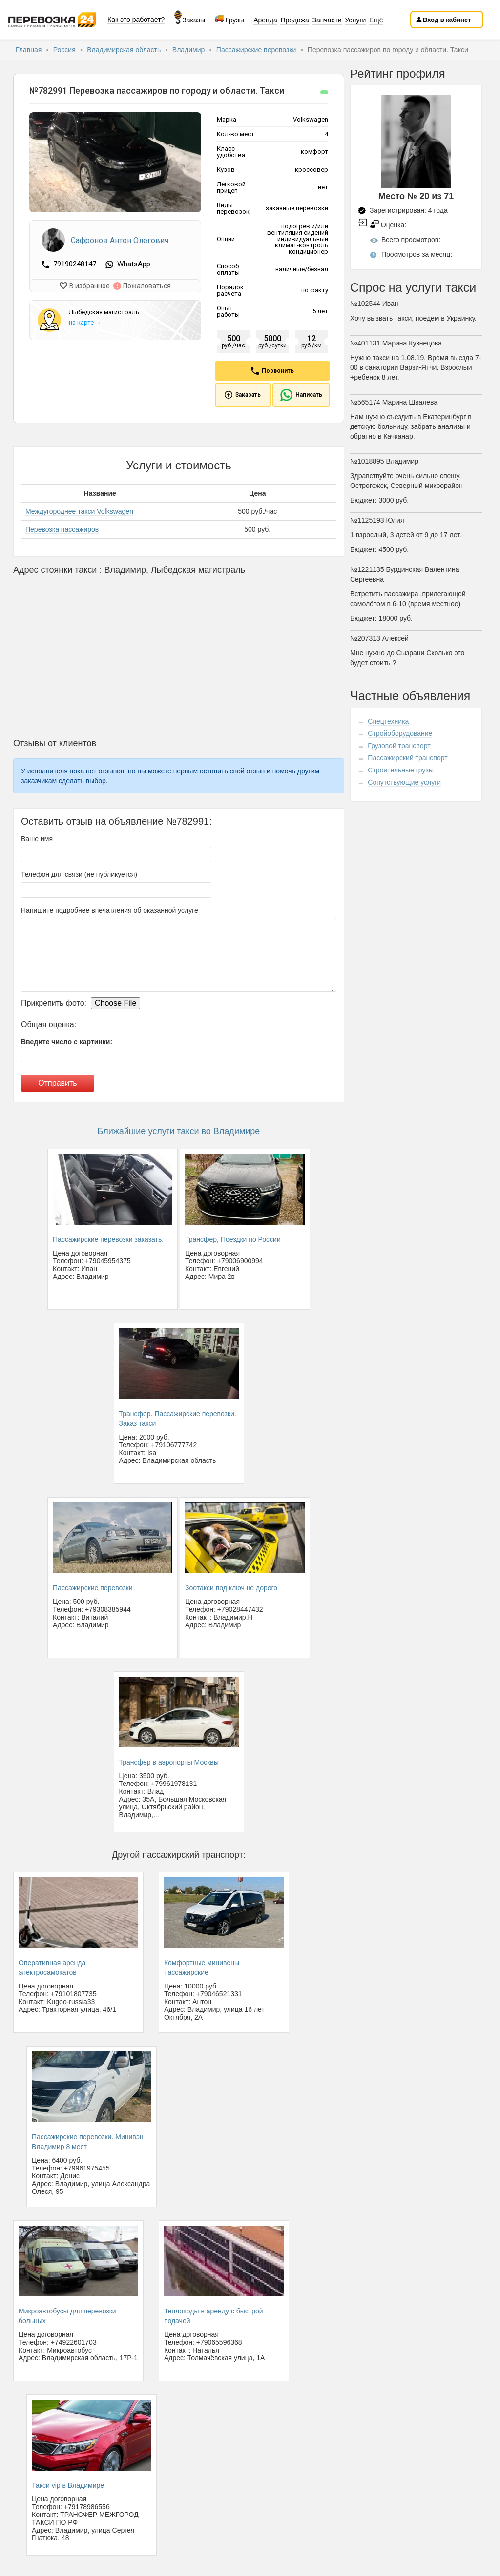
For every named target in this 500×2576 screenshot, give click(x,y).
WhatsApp (133, 264)
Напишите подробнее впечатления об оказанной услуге (109, 910)
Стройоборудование (400, 733)
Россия (65, 50)
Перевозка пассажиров (62, 529)
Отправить (57, 1083)
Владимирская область (125, 50)
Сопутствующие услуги (404, 782)
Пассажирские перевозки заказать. (108, 1239)
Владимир (189, 50)
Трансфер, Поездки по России (233, 1239)
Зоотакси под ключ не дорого (231, 1588)
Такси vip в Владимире (68, 2485)
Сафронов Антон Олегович (119, 240)
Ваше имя (37, 839)
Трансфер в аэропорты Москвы (169, 1762)
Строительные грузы (401, 770)
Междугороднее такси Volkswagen (79, 511)
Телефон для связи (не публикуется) (79, 874)
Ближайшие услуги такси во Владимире (179, 1131)
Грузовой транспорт (399, 746)
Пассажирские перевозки (257, 50)
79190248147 (75, 264)
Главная (29, 50)
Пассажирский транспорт (407, 758)
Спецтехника (388, 721)
